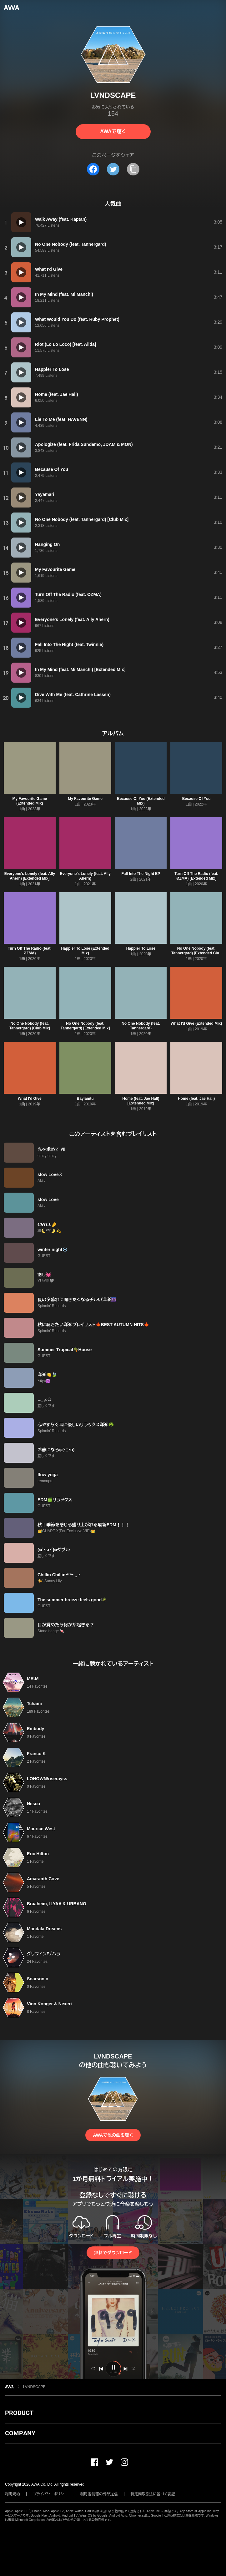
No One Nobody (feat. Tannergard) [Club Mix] (29, 1025)
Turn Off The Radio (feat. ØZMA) (30, 950)
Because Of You (196, 798)
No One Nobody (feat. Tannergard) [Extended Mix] (85, 1025)
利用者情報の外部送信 (99, 2494)
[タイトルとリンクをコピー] (133, 169)
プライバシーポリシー (50, 2494)
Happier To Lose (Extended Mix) (85, 950)
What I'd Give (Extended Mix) (196, 1023)
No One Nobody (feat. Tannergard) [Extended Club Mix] (196, 953)
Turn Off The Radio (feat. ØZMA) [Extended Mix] (196, 876)
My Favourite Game (85, 798)
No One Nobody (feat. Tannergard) (141, 1025)
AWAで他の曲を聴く (113, 2135)
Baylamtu (85, 1098)
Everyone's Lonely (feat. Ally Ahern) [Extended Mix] (29, 876)
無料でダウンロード (113, 2252)
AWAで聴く (113, 131)
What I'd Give (30, 1098)
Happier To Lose (140, 948)
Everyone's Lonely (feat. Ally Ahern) (85, 876)
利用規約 (12, 2494)
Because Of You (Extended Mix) (140, 801)
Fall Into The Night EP (140, 873)
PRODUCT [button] (19, 2413)
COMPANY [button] (20, 2433)
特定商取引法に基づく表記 (153, 2494)
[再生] (21, 222)
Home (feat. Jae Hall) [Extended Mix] (140, 1100)
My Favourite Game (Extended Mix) (30, 801)
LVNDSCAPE (34, 2387)
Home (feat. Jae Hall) (196, 1098)
